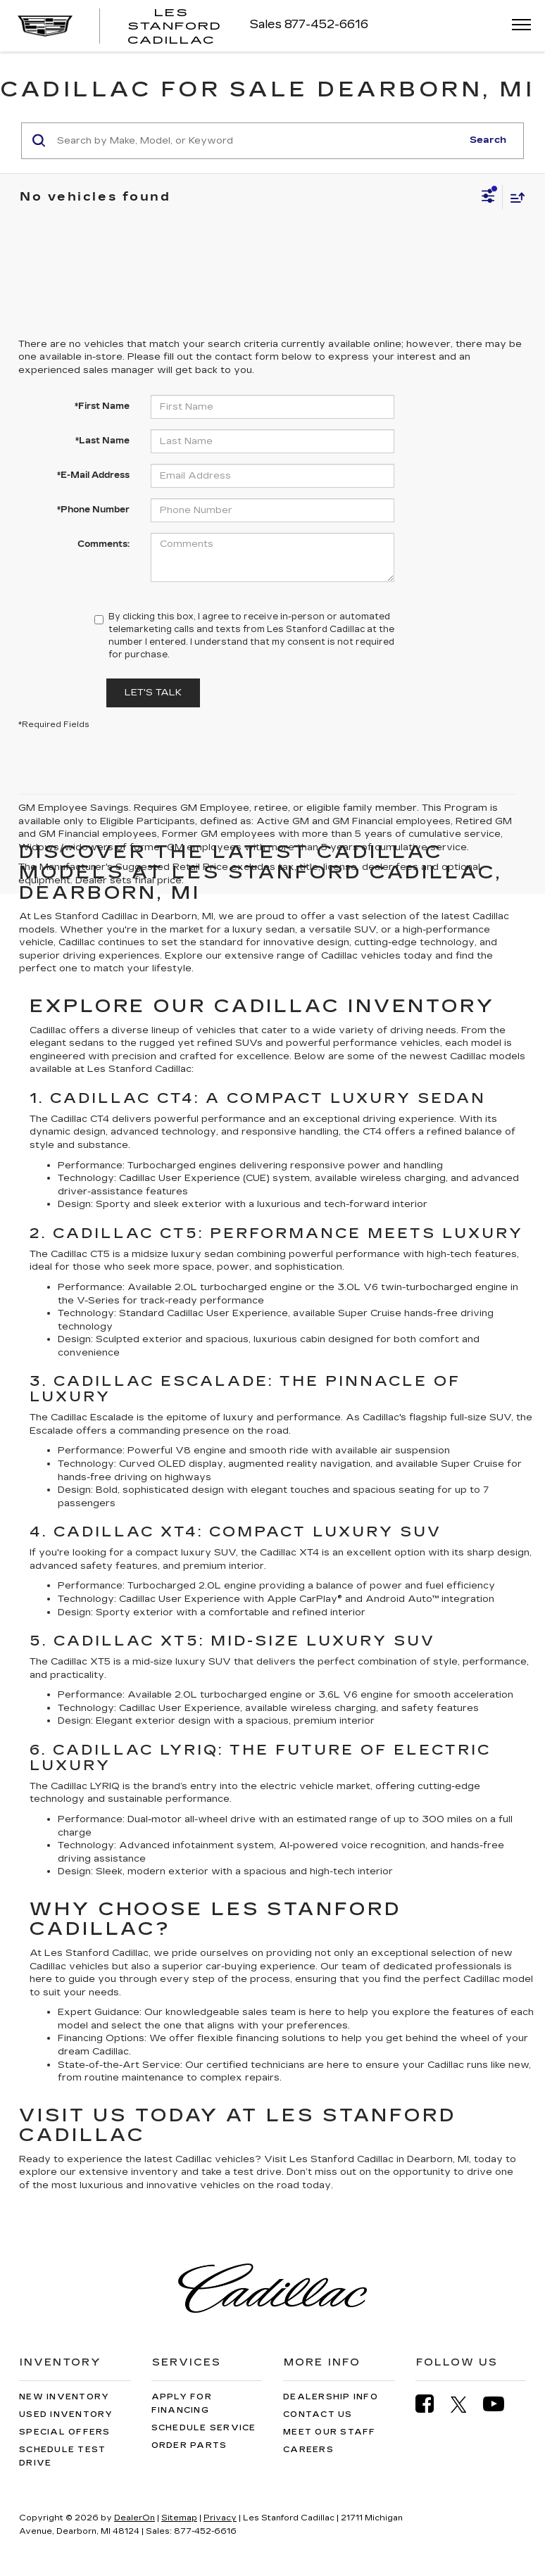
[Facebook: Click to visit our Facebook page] (431, 2404)
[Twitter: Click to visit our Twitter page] (466, 2404)
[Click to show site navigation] (517, 25)
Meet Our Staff (329, 2432)
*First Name (102, 406)
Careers (308, 2449)
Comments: (103, 544)
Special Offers (65, 2432)
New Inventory (64, 2396)
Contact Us (318, 2414)
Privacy (220, 2518)
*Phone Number (93, 509)
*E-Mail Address (93, 475)
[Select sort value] (514, 197)
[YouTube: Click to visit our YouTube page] (500, 2404)
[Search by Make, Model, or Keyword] (257, 141)
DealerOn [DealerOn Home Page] (134, 2518)
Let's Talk (153, 692)
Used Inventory (66, 2414)
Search (488, 140)
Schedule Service (203, 2427)
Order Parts (189, 2445)
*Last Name (102, 441)
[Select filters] (488, 198)
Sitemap (179, 2518)
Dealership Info (330, 2396)
